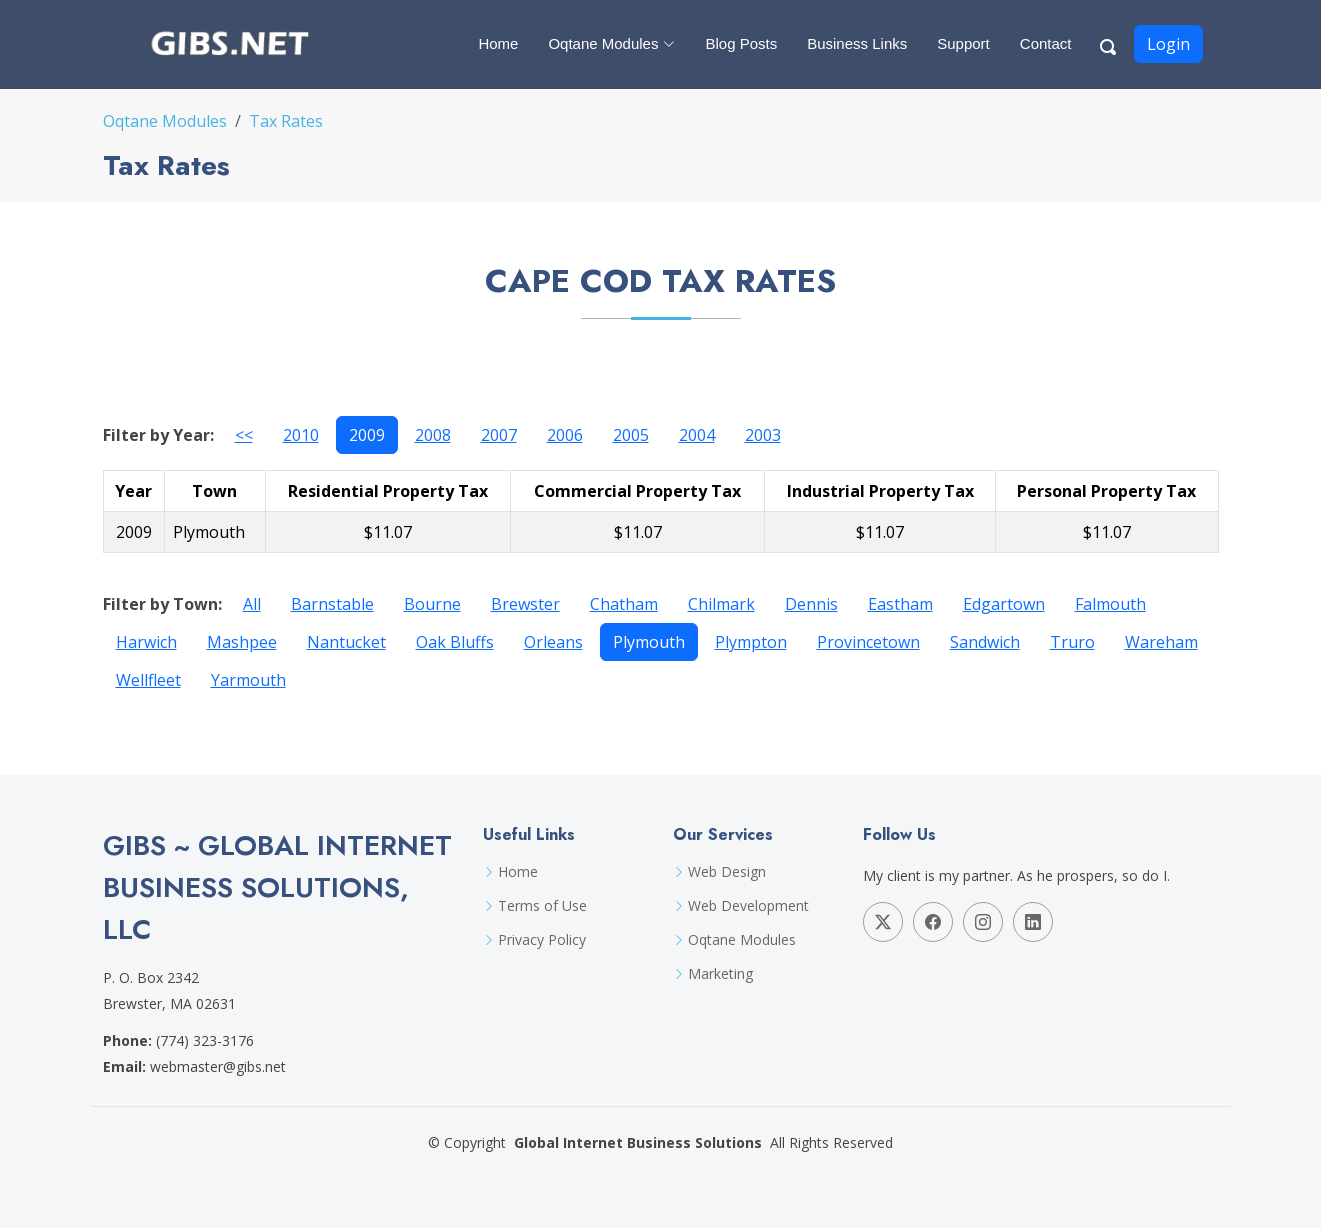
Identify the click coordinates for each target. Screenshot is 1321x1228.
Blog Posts (741, 43)
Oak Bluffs (455, 642)
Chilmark (721, 604)
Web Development (748, 906)
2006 (565, 435)
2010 (301, 435)
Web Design (727, 872)
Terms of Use (542, 906)
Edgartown (1004, 604)
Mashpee (242, 642)
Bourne (432, 604)
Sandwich (985, 642)
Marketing (720, 974)
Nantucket (346, 642)
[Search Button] (1109, 44)
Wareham (1161, 642)
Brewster (525, 604)
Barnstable (332, 604)
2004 (697, 435)
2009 (367, 435)
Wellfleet (148, 680)
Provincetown (868, 642)
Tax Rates (286, 121)
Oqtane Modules (165, 121)
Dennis (811, 604)
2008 (433, 435)
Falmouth (1110, 604)
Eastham (900, 604)
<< (244, 435)
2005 (631, 435)
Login (1168, 44)
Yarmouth (248, 680)
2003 (763, 435)
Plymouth (649, 642)
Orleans (553, 642)
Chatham (624, 604)
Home (498, 43)
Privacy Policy (542, 940)
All (252, 604)
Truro (1072, 642)
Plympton (751, 642)
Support (963, 43)
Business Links (857, 43)
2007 (499, 435)
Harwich (146, 642)
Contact (1046, 43)
